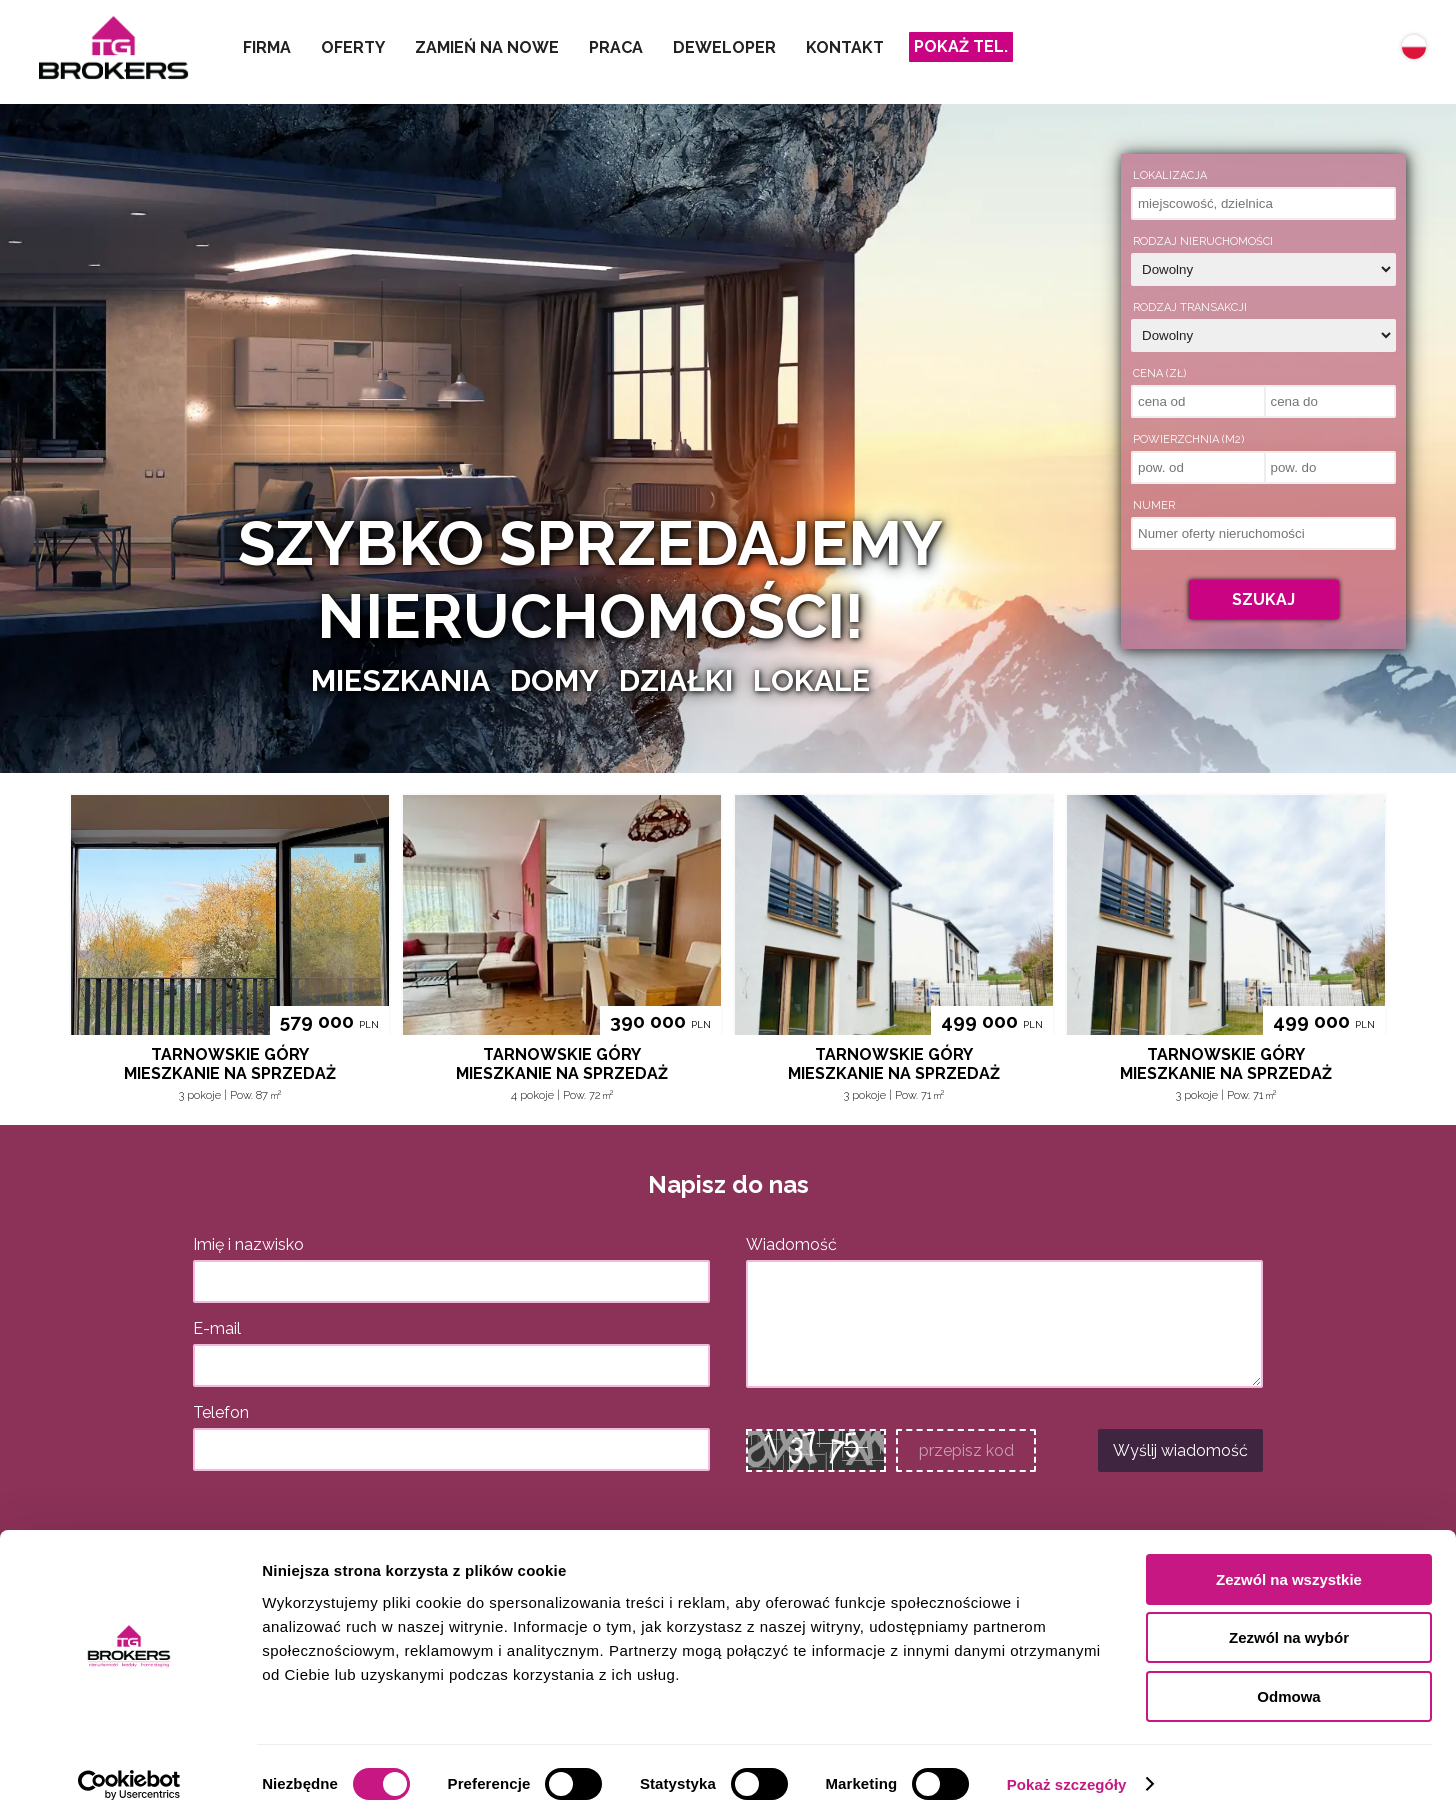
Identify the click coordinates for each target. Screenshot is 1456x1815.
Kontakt (845, 47)
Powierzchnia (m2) (1188, 439)
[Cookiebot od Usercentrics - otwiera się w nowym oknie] (129, 1776)
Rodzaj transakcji (1190, 307)
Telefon (221, 1412)
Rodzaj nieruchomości (1203, 241)
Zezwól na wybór (1289, 1629)
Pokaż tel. (961, 46)
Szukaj (1263, 599)
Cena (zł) (1159, 373)
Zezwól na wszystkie (1289, 1570)
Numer (1154, 505)
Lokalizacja (1170, 175)
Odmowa (1288, 1687)
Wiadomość (791, 1244)
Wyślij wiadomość (1180, 1450)
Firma (267, 47)
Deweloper (724, 47)
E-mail (217, 1328)
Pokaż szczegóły (1067, 1775)
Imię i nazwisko (248, 1244)
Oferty (353, 47)
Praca (616, 47)
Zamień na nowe (487, 47)
